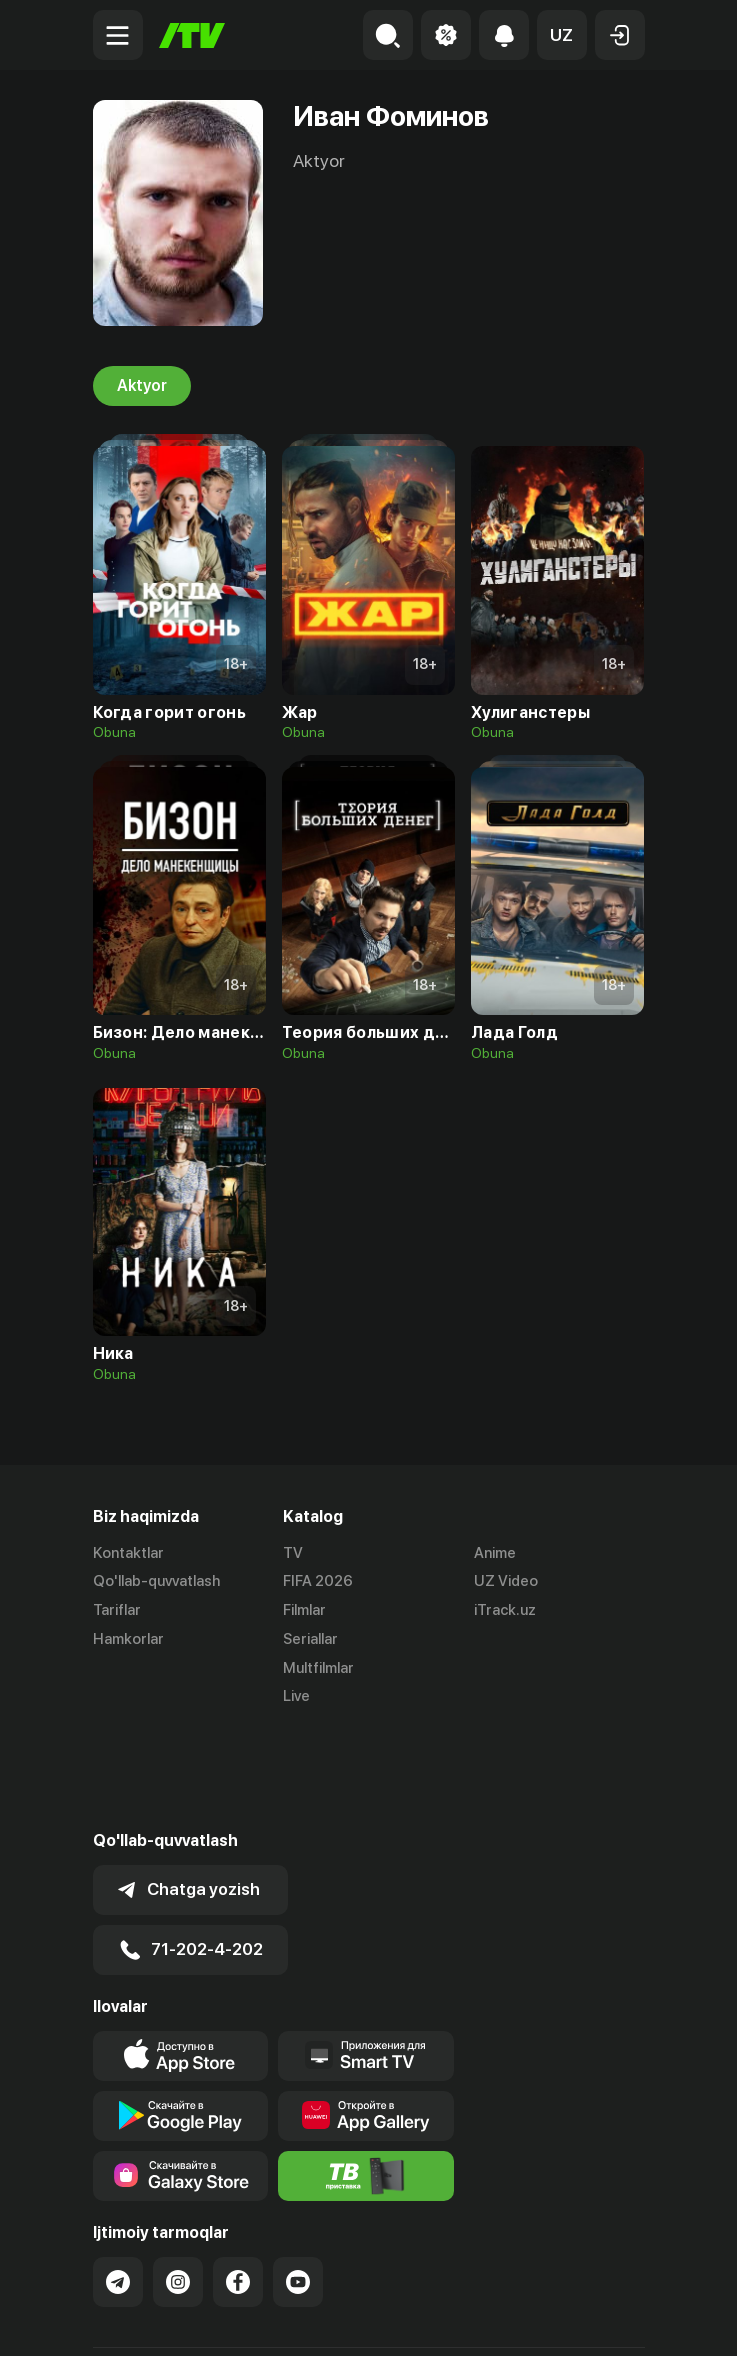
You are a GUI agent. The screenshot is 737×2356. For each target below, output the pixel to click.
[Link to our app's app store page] (181, 1957)
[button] (562, 35)
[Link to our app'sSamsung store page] (181, 2077)
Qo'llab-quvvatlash (156, 1582)
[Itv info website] (366, 2077)
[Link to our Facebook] (238, 2183)
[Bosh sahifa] (192, 35)
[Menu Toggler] (118, 35)
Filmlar (304, 1611)
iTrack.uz (505, 1611)
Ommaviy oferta (147, 2319)
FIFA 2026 (318, 1582)
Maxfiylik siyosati (283, 2319)
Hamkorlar (128, 1639)
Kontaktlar (128, 1553)
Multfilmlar (318, 1668)
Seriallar (310, 1639)
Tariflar (117, 1611)
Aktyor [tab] (142, 386)
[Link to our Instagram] (178, 2183)
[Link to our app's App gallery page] (366, 2017)
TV (293, 1553)
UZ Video (506, 1582)
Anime (495, 1553)
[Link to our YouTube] (298, 2183)
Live (296, 1697)
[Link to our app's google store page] (181, 2017)
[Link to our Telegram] (118, 2183)
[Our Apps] (366, 1957)
